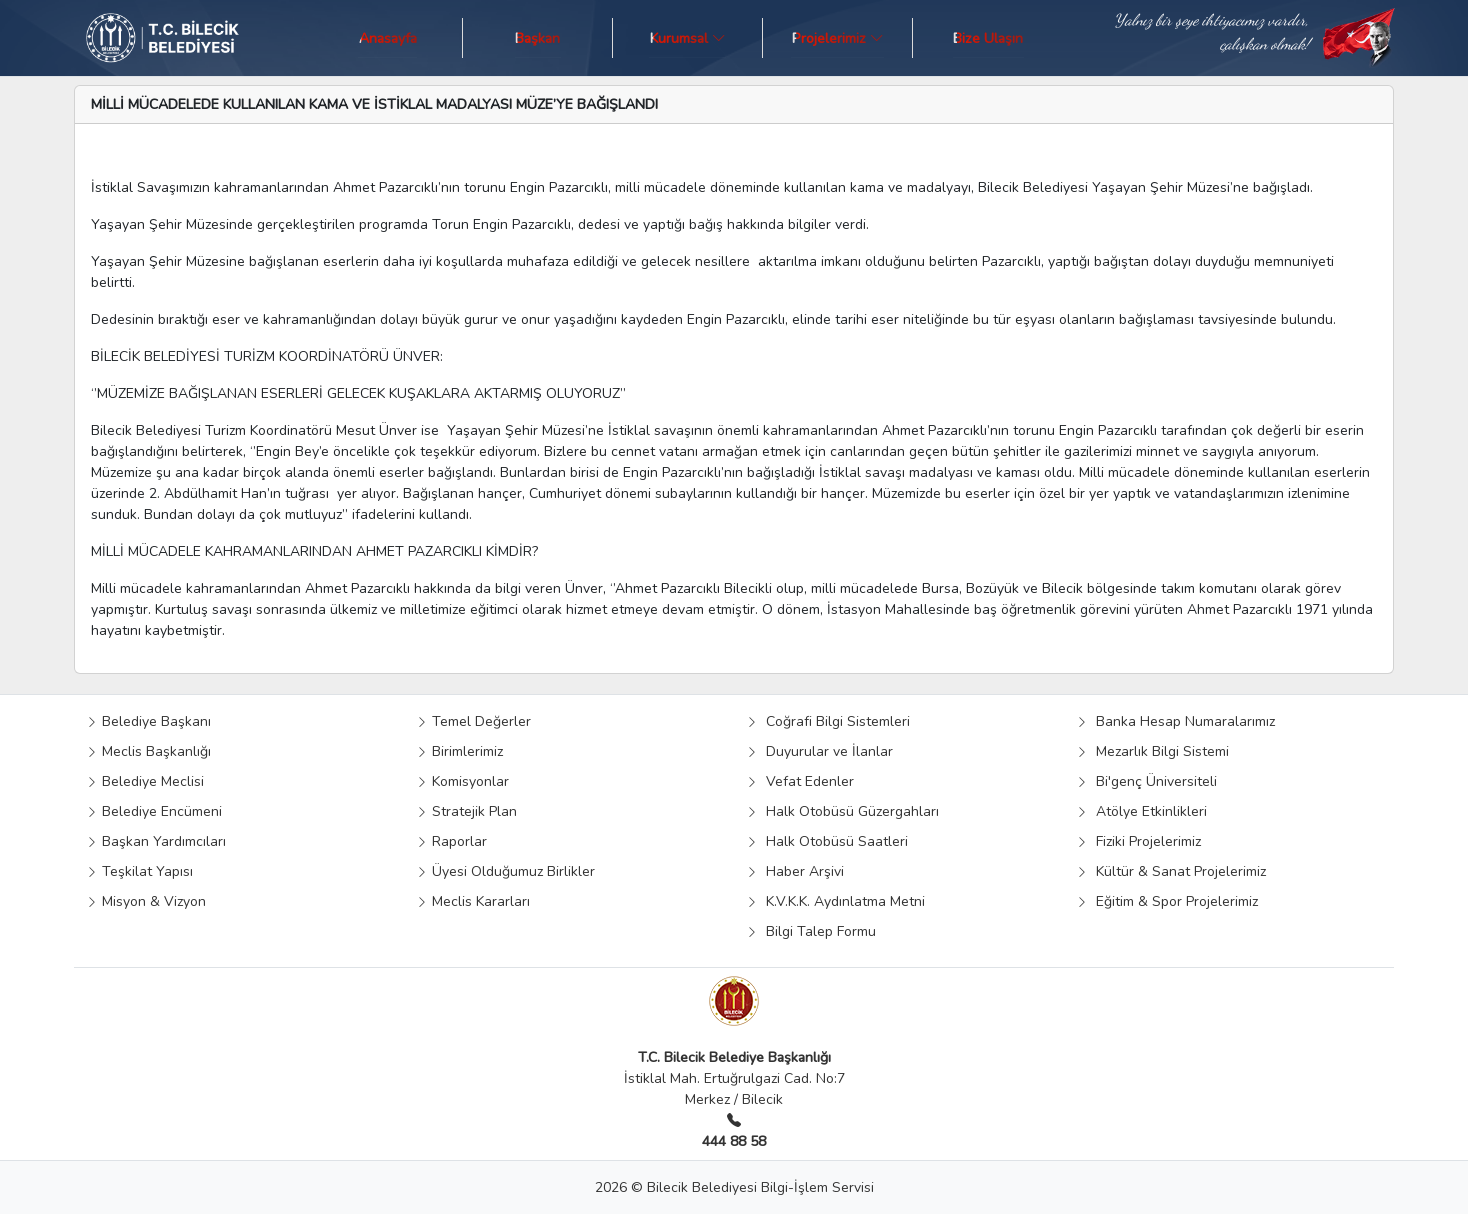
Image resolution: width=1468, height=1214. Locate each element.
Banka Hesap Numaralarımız (1175, 721)
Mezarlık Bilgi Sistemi (1152, 751)
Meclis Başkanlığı (148, 751)
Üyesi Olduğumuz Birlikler (505, 871)
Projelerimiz (838, 37)
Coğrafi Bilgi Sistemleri (828, 721)
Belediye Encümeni (154, 811)
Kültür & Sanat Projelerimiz (1171, 871)
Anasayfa (388, 37)
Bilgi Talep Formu (811, 931)
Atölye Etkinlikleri (1141, 811)
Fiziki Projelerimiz (1138, 841)
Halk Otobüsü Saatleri (827, 841)
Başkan (537, 37)
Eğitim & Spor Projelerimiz (1167, 901)
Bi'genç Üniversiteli (1146, 781)
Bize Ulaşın (988, 37)
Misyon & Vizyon (146, 901)
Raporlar (451, 841)
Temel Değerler (473, 721)
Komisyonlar (462, 781)
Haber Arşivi (795, 871)
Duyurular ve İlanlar (819, 751)
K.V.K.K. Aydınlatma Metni (835, 901)
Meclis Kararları (473, 901)
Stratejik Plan (466, 811)
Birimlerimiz (459, 751)
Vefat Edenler (800, 781)
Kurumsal (688, 37)
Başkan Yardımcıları (156, 841)
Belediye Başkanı (148, 721)
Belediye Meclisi (145, 781)
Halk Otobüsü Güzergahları (842, 811)
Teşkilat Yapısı (139, 871)
